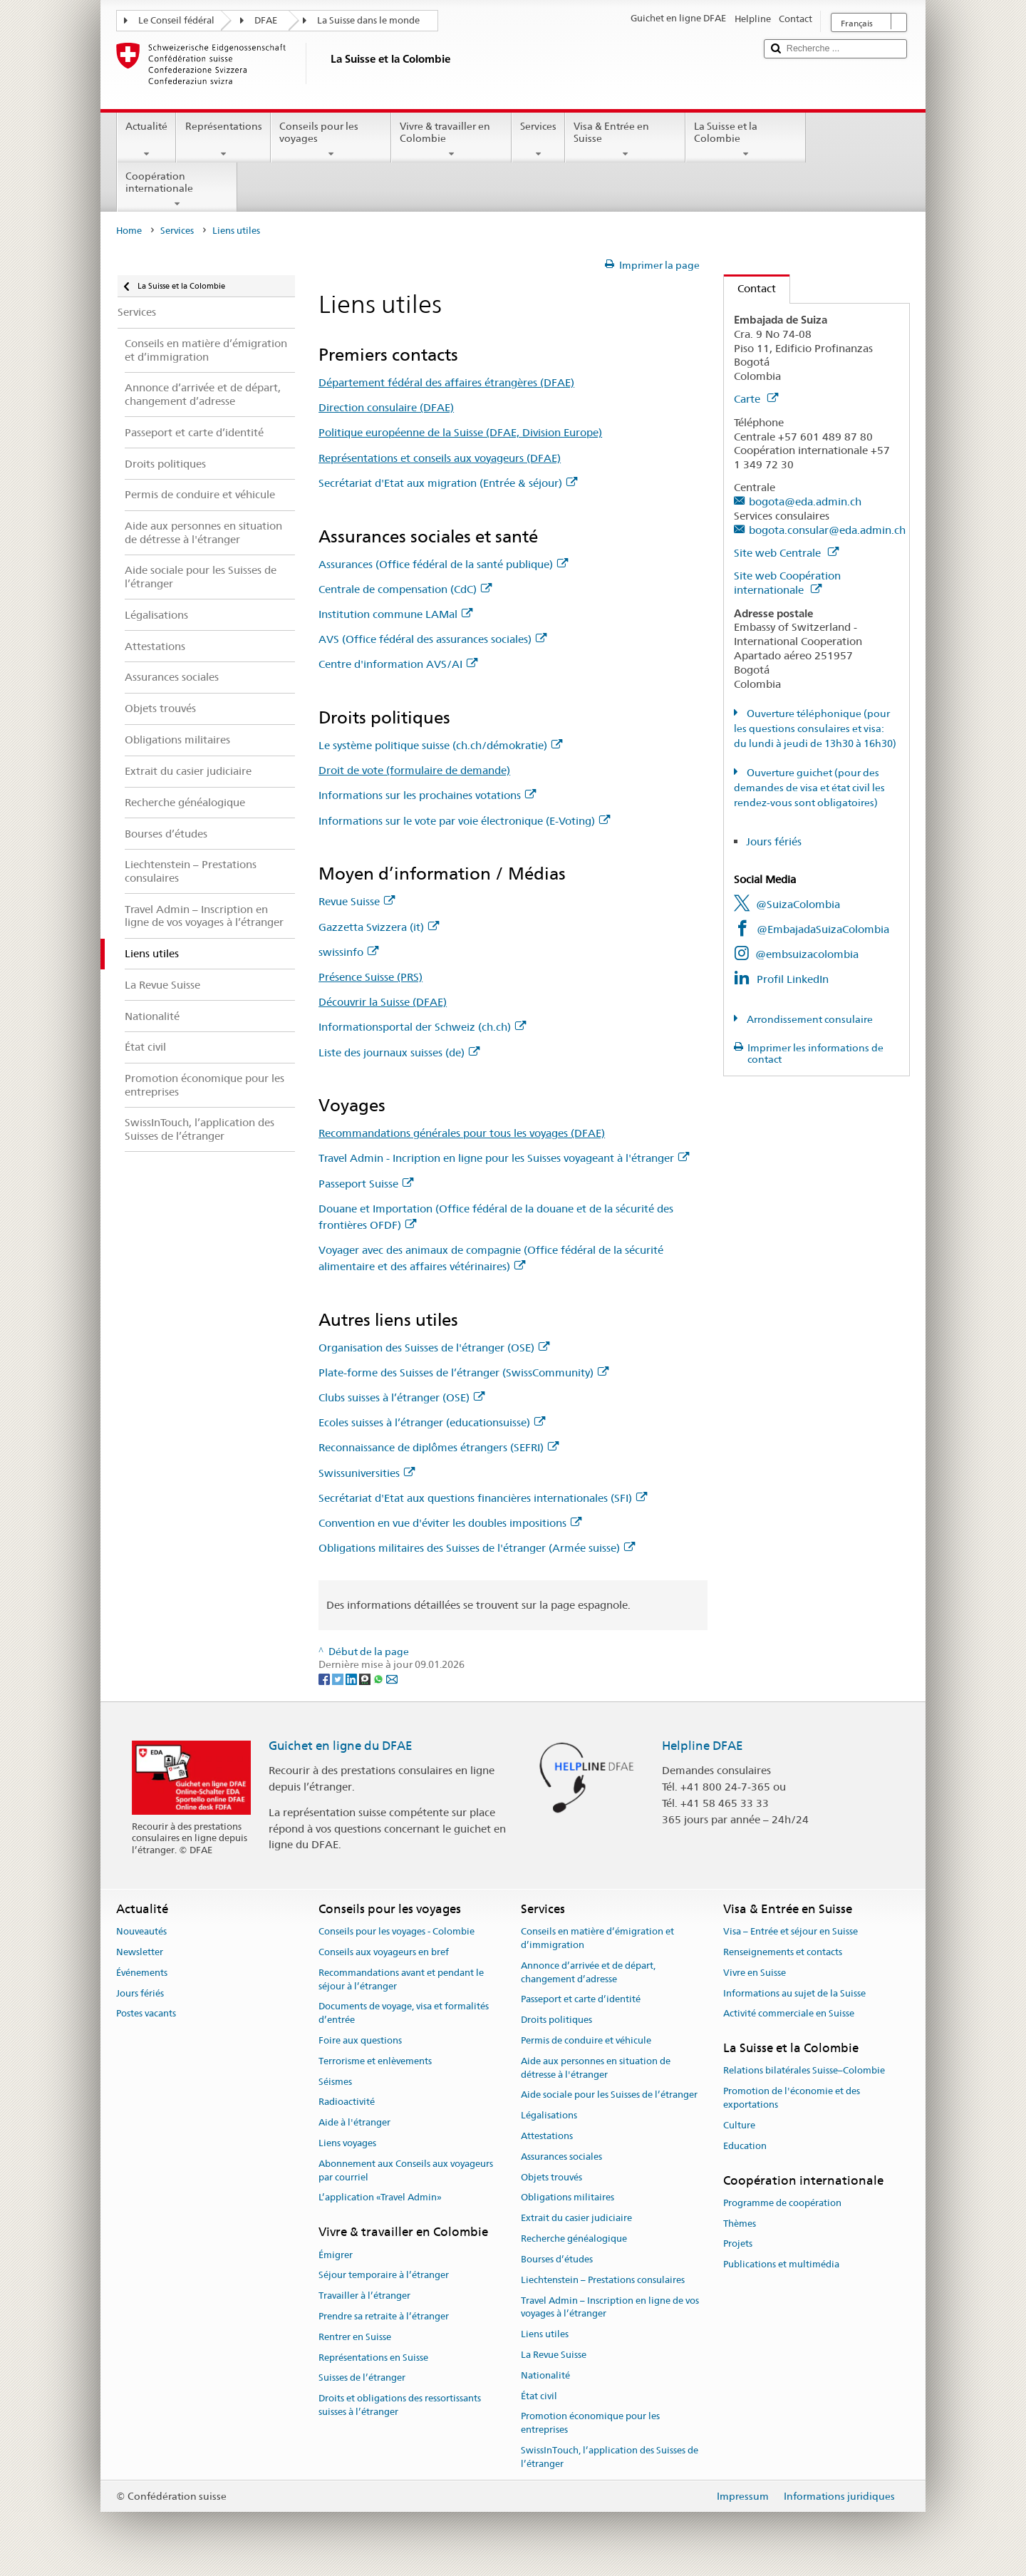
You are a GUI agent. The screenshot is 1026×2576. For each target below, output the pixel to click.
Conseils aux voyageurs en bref (383, 1952)
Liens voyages (347, 2143)
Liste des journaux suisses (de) (399, 1052)
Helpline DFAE (702, 1745)
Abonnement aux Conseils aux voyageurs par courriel (405, 2170)
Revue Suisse (356, 901)
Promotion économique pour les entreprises (590, 2423)
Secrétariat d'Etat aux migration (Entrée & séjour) (447, 483)
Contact (750, 288)
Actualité (146, 139)
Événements (141, 1972)
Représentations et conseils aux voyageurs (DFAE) (439, 458)
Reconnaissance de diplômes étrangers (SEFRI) (438, 1447)
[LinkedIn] (352, 1678)
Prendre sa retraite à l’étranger (383, 2316)
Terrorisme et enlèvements (375, 2061)
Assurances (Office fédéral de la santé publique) (443, 564)
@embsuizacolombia (807, 954)
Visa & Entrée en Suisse (625, 139)
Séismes (335, 2081)
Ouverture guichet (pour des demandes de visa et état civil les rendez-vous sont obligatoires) (809, 787)
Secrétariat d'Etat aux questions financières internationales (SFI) (482, 1498)
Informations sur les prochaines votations (427, 795)
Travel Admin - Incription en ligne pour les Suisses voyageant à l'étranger (503, 1158)
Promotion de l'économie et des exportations (791, 2098)
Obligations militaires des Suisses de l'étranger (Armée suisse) (476, 1548)
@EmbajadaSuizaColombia (823, 929)
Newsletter (139, 1952)
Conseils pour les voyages (330, 139)
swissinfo (348, 952)
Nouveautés (141, 1931)
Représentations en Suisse (373, 2357)
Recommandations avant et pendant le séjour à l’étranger (401, 1979)
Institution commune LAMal (395, 614)
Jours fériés (774, 841)
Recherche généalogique (574, 2238)
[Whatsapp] (379, 1678)
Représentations (223, 139)
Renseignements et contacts (782, 1952)
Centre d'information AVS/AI (397, 664)
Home (129, 230)
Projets (737, 2244)
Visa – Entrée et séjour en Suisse (790, 1931)
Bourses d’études (557, 2259)
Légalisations (549, 2115)
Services (538, 139)
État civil (539, 2396)
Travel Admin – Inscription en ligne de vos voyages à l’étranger (610, 2307)
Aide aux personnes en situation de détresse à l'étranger (595, 2068)
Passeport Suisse (365, 1183)
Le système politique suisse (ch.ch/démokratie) (440, 745)
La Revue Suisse (553, 2354)
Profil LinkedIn (793, 979)
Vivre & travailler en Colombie (451, 139)
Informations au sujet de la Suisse (794, 1993)
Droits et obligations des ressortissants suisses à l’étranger (399, 2405)
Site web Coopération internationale (787, 583)
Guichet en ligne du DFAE (341, 1745)
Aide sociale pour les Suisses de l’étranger (609, 2095)
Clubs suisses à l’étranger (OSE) (401, 1397)
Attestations (547, 2136)
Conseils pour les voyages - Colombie (396, 1931)
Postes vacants (146, 2014)
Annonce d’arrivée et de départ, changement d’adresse (588, 1972)
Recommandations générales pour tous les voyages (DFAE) (461, 1133)
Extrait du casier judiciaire (576, 2218)
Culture (739, 2125)
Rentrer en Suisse (354, 2337)
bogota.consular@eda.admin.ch (827, 530)
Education (745, 2145)
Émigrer (335, 2255)
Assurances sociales (561, 2156)
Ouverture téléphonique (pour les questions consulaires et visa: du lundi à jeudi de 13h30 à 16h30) (815, 728)
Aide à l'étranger (354, 2122)
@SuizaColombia (798, 904)
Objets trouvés (551, 2177)
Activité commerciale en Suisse (788, 2014)
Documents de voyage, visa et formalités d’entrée (403, 2013)
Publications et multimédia (781, 2264)
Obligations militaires (567, 2198)
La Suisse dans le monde (368, 20)
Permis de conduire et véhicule (586, 2040)
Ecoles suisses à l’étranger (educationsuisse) (431, 1422)
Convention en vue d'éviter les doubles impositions (449, 1523)
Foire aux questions (360, 2040)
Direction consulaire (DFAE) (386, 407)
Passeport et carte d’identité (581, 1999)
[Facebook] (325, 1678)
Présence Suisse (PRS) (370, 977)
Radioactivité (346, 2102)
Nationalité (545, 2375)
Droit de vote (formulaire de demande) (414, 770)
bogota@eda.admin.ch (805, 501)
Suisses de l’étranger (361, 2378)
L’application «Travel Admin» (380, 2198)
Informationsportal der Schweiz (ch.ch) (422, 1027)
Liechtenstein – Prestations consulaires (603, 2279)
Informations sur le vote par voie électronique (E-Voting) (464, 821)
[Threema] (366, 1678)
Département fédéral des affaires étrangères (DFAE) (446, 382)
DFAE (265, 20)
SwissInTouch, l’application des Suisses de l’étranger (609, 2457)
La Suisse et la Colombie (745, 139)
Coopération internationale (177, 189)
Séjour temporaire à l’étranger (383, 2275)
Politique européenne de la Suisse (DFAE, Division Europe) (460, 432)
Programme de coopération (782, 2203)
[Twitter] (339, 1678)
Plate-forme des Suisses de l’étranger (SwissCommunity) (463, 1372)
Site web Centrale (786, 553)
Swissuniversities (366, 1473)
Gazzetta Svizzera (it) (378, 927)
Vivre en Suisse (754, 1972)
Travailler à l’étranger (364, 2295)
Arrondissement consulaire (809, 1019)
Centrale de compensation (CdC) (405, 589)
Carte (756, 399)
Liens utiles (545, 2334)
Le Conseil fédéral (176, 20)
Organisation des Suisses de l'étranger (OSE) (433, 1347)
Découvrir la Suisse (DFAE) (382, 1002)
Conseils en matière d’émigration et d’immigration (597, 1938)
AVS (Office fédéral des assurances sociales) (432, 639)
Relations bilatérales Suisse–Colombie (804, 2071)
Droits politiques (556, 2019)
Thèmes (739, 2223)
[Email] (392, 1678)
